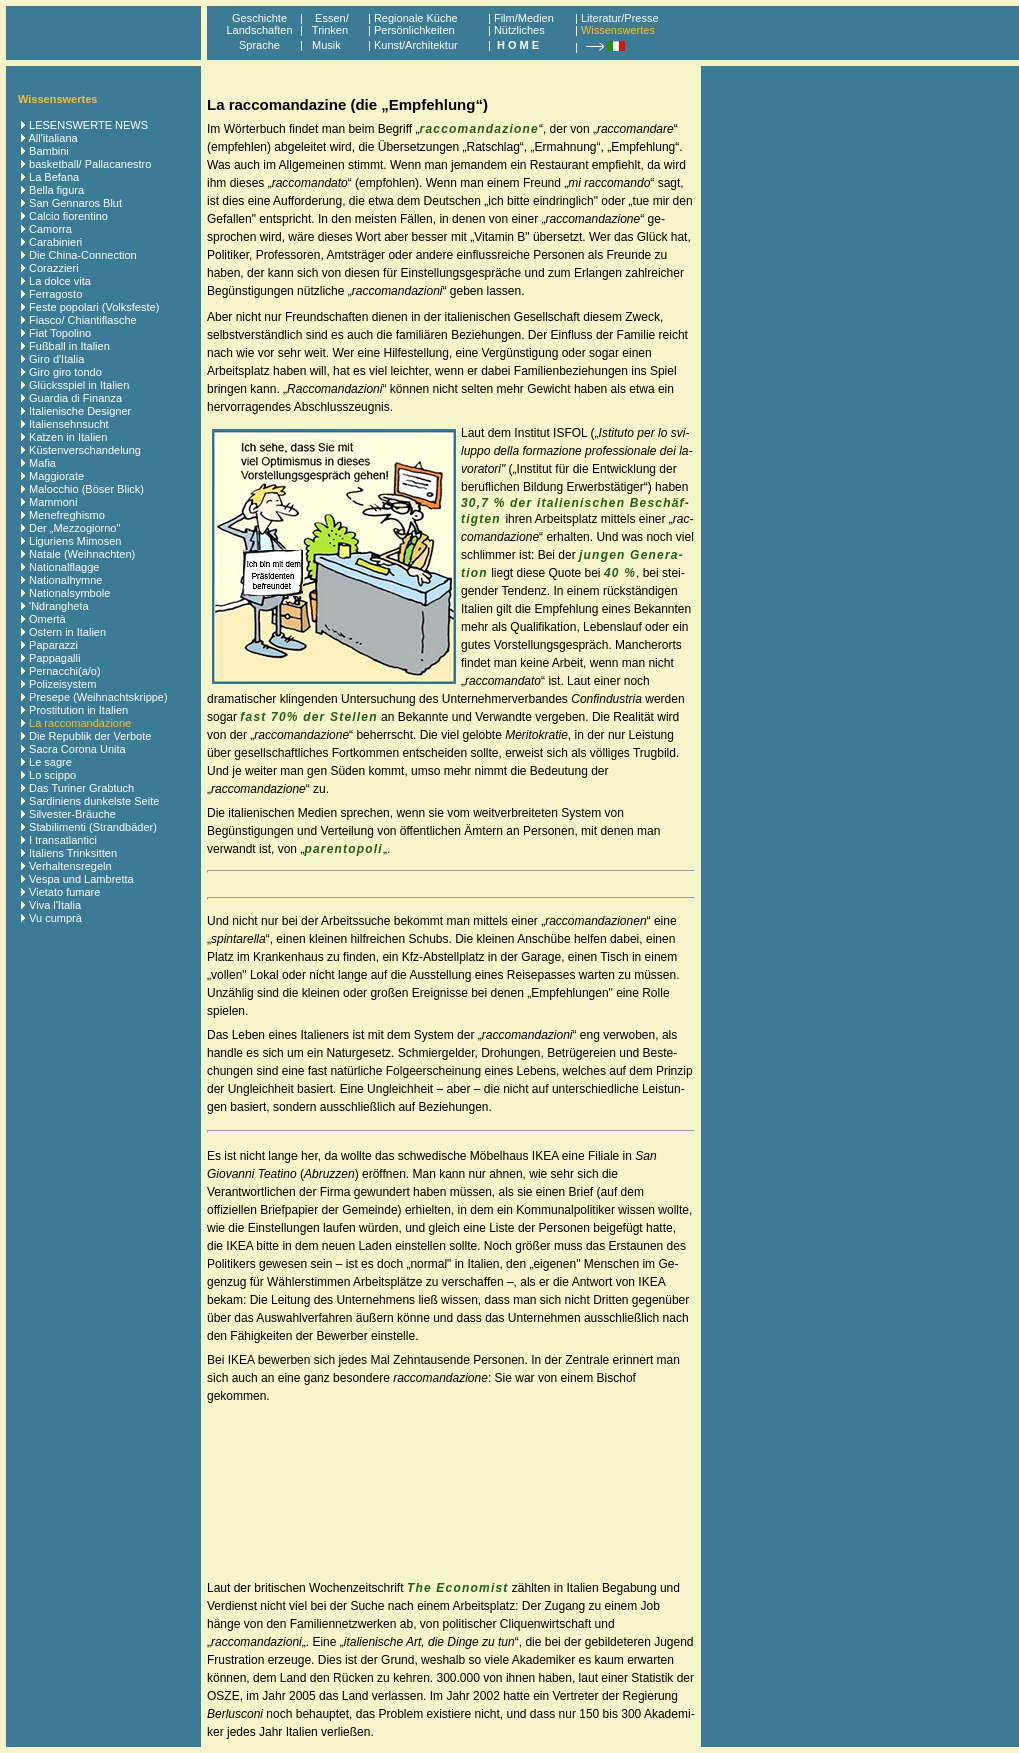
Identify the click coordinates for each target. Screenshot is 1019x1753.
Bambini (49, 151)
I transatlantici (63, 840)
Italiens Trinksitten (73, 853)
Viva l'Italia (55, 905)
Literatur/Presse (620, 18)
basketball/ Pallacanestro (90, 164)
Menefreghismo (67, 515)
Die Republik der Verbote (90, 736)
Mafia (42, 463)
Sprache (259, 45)
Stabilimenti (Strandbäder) (93, 827)
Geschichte (259, 18)
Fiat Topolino (60, 333)
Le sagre (50, 762)
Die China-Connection (83, 255)
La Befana (54, 177)
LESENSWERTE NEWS (88, 125)
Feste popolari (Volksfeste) (94, 307)
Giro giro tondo (65, 372)
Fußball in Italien (69, 346)
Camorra (50, 229)
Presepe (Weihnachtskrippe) (98, 697)
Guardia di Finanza (75, 398)
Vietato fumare (64, 892)
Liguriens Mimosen (75, 541)
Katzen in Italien (68, 437)
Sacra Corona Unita (77, 749)
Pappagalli (54, 658)
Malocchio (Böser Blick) (86, 489)
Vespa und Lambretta (81, 879)
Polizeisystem (62, 684)
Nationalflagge (64, 567)
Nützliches (519, 30)
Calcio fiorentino (68, 216)
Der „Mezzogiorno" (74, 528)
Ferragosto (55, 294)
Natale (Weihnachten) (82, 554)
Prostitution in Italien (78, 710)
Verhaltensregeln (70, 866)
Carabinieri (55, 242)
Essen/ (332, 18)
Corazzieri (54, 268)
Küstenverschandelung (85, 450)
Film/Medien (524, 18)
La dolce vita (60, 281)
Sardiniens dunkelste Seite (94, 801)
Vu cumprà (55, 918)
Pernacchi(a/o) (65, 671)
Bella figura (56, 190)
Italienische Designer (80, 411)
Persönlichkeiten (414, 30)
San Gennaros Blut (75, 203)
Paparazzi (53, 645)
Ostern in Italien (67, 632)
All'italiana (52, 138)
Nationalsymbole (69, 593)
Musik (326, 45)
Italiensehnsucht (69, 424)
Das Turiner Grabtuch (81, 788)
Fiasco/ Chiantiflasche (83, 320)
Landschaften (259, 30)
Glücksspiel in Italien (79, 385)
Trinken (327, 30)
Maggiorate (56, 476)
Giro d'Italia (56, 359)
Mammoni (53, 502)
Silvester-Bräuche (72, 814)
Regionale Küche (416, 18)
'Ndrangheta (59, 606)
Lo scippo (52, 775)
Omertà (47, 619)
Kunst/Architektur (416, 45)
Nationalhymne (65, 580)
